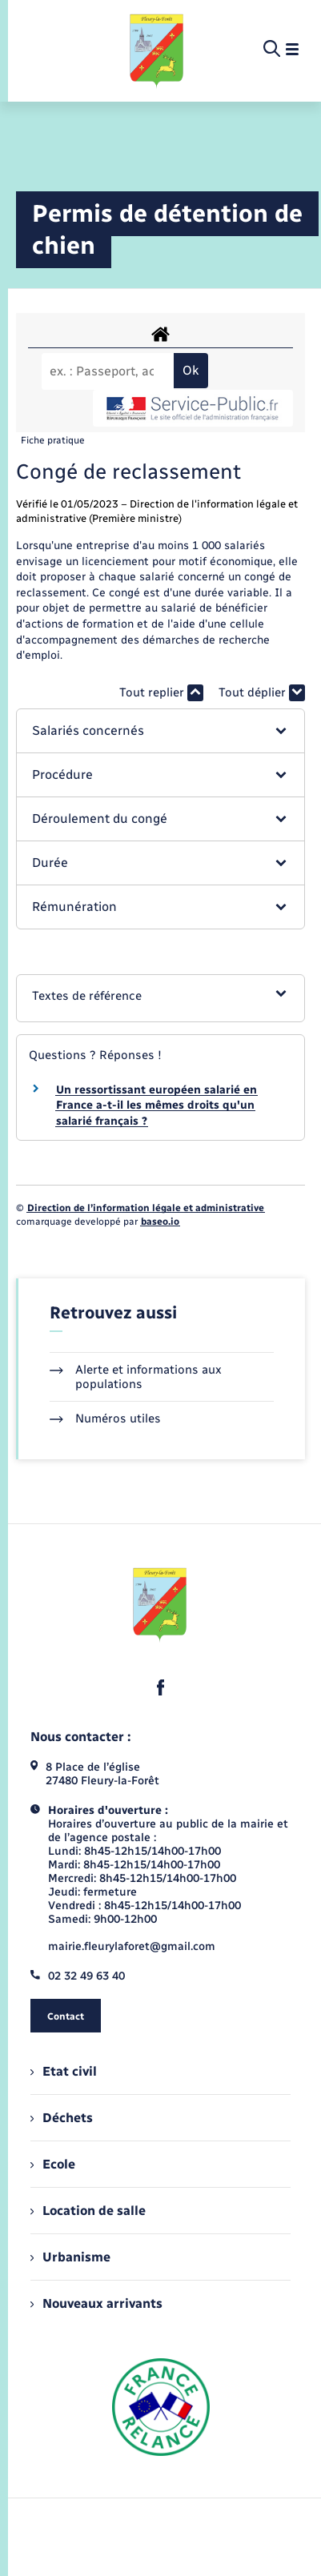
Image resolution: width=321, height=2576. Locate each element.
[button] (161, 730)
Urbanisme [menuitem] (70, 2257)
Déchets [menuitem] (61, 2117)
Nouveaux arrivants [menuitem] (96, 2303)
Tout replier (161, 692)
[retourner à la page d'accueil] (157, 50)
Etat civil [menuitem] (63, 2071)
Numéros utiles (105, 1418)
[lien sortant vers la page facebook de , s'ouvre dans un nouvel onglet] (161, 1687)
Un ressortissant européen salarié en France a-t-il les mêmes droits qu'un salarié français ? (156, 1105)
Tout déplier (262, 692)
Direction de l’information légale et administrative (145, 1208)
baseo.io (160, 1221)
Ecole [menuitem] (52, 2164)
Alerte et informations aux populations (136, 1376)
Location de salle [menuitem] (88, 2210)
